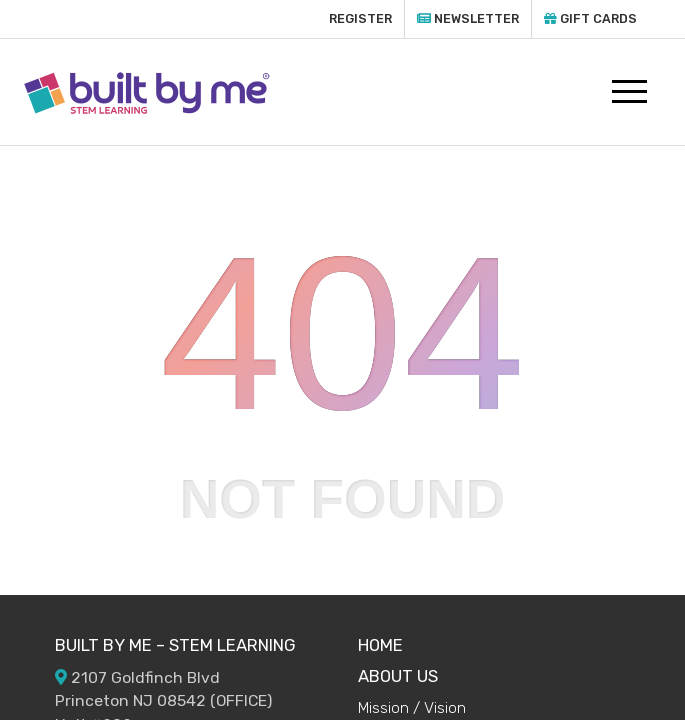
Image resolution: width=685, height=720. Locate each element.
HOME (380, 645)
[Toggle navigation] (630, 92)
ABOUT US (398, 676)
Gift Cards (590, 18)
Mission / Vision (412, 707)
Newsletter (468, 18)
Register (360, 18)
